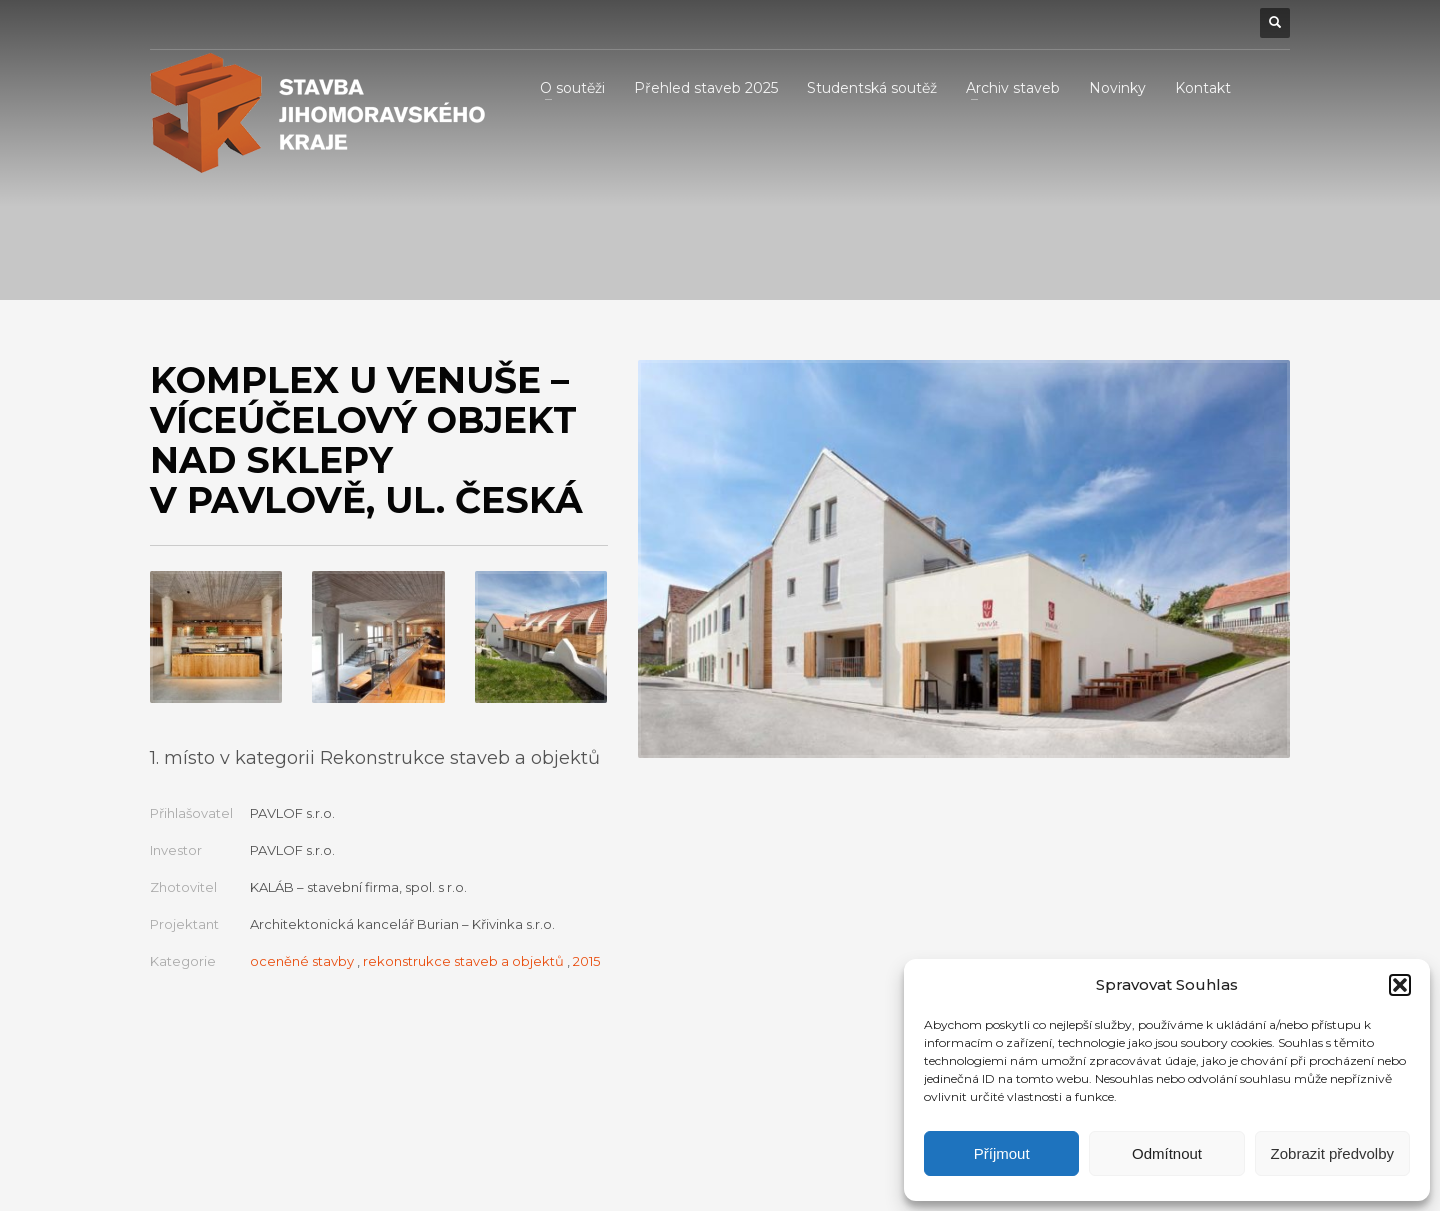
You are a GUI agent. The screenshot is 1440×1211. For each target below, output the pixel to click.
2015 (586, 961)
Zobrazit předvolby (1332, 1153)
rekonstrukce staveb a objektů (463, 961)
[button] (1400, 985)
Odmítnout (1167, 1153)
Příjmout (1002, 1153)
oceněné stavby (302, 961)
